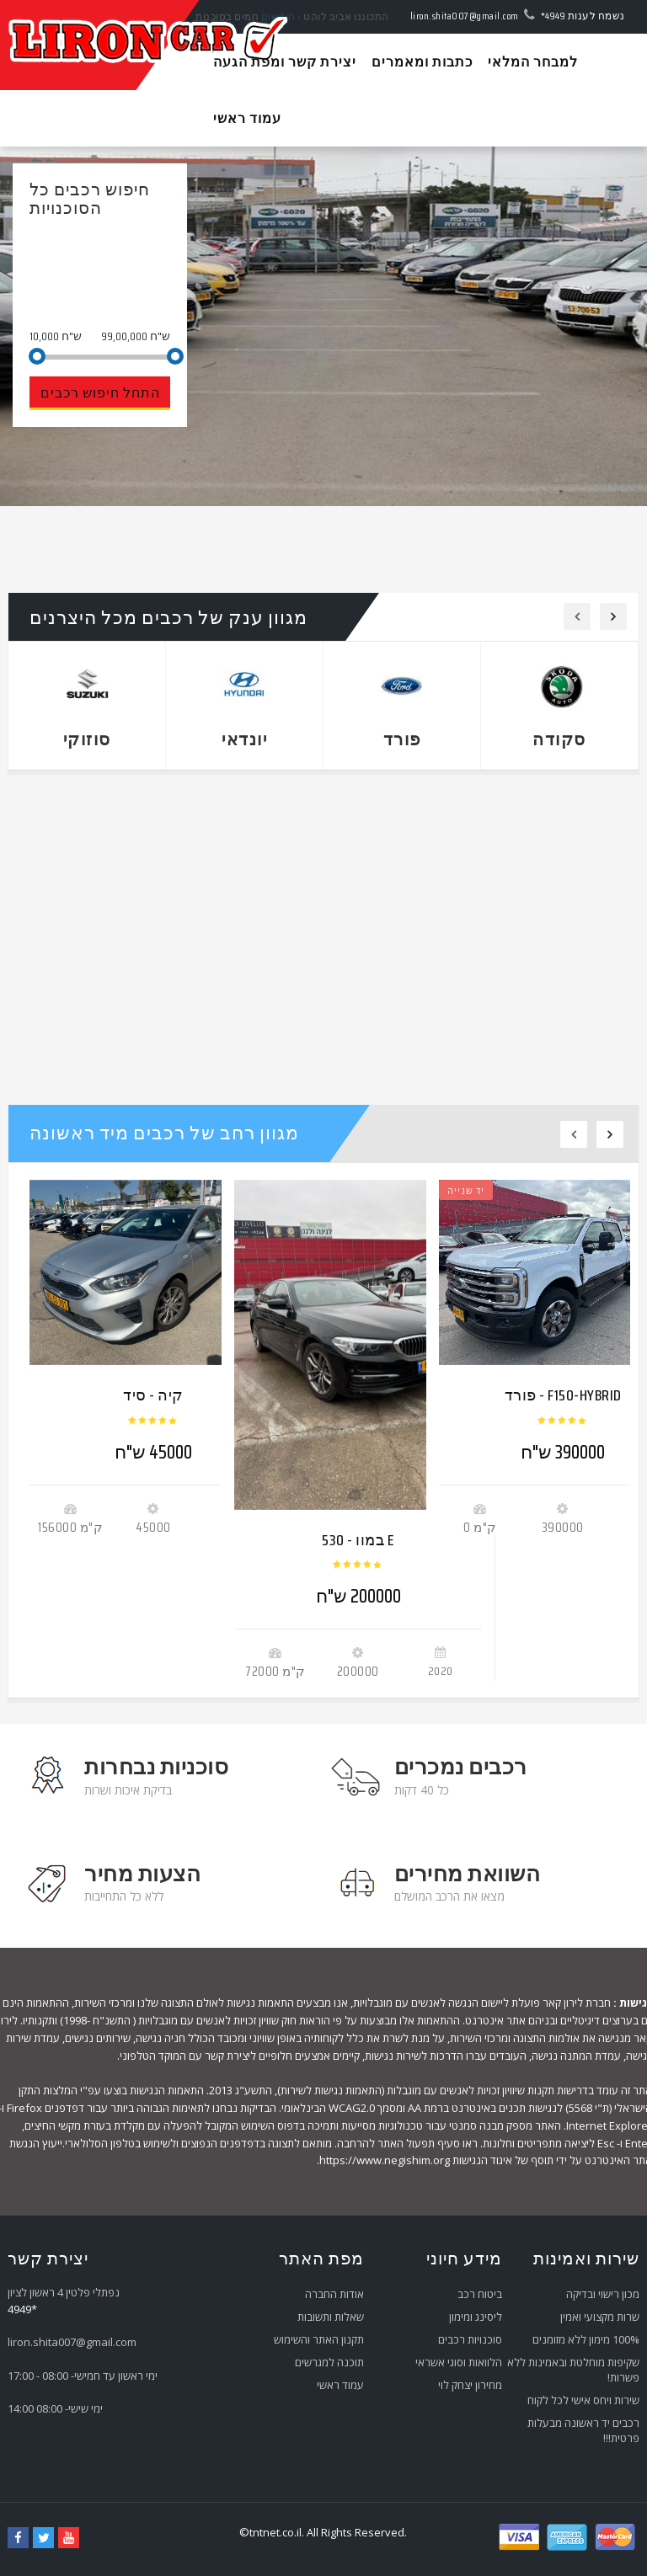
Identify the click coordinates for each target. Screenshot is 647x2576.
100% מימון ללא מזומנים (585, 2339)
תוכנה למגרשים (329, 2362)
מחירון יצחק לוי (470, 2384)
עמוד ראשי (340, 2384)
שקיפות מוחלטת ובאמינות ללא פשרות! (573, 2370)
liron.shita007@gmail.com (464, 16)
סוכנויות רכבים (470, 2339)
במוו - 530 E (358, 1540)
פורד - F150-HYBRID (563, 1395)
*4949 (553, 16)
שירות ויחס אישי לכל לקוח (583, 2400)
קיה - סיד (153, 1395)
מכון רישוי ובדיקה (602, 2293)
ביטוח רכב (479, 2293)
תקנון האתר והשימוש (319, 2339)
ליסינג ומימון (475, 2316)
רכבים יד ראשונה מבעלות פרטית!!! (583, 2430)
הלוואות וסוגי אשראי (458, 2362)
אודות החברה (334, 2293)
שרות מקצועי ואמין (599, 2316)
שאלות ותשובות (330, 2316)
